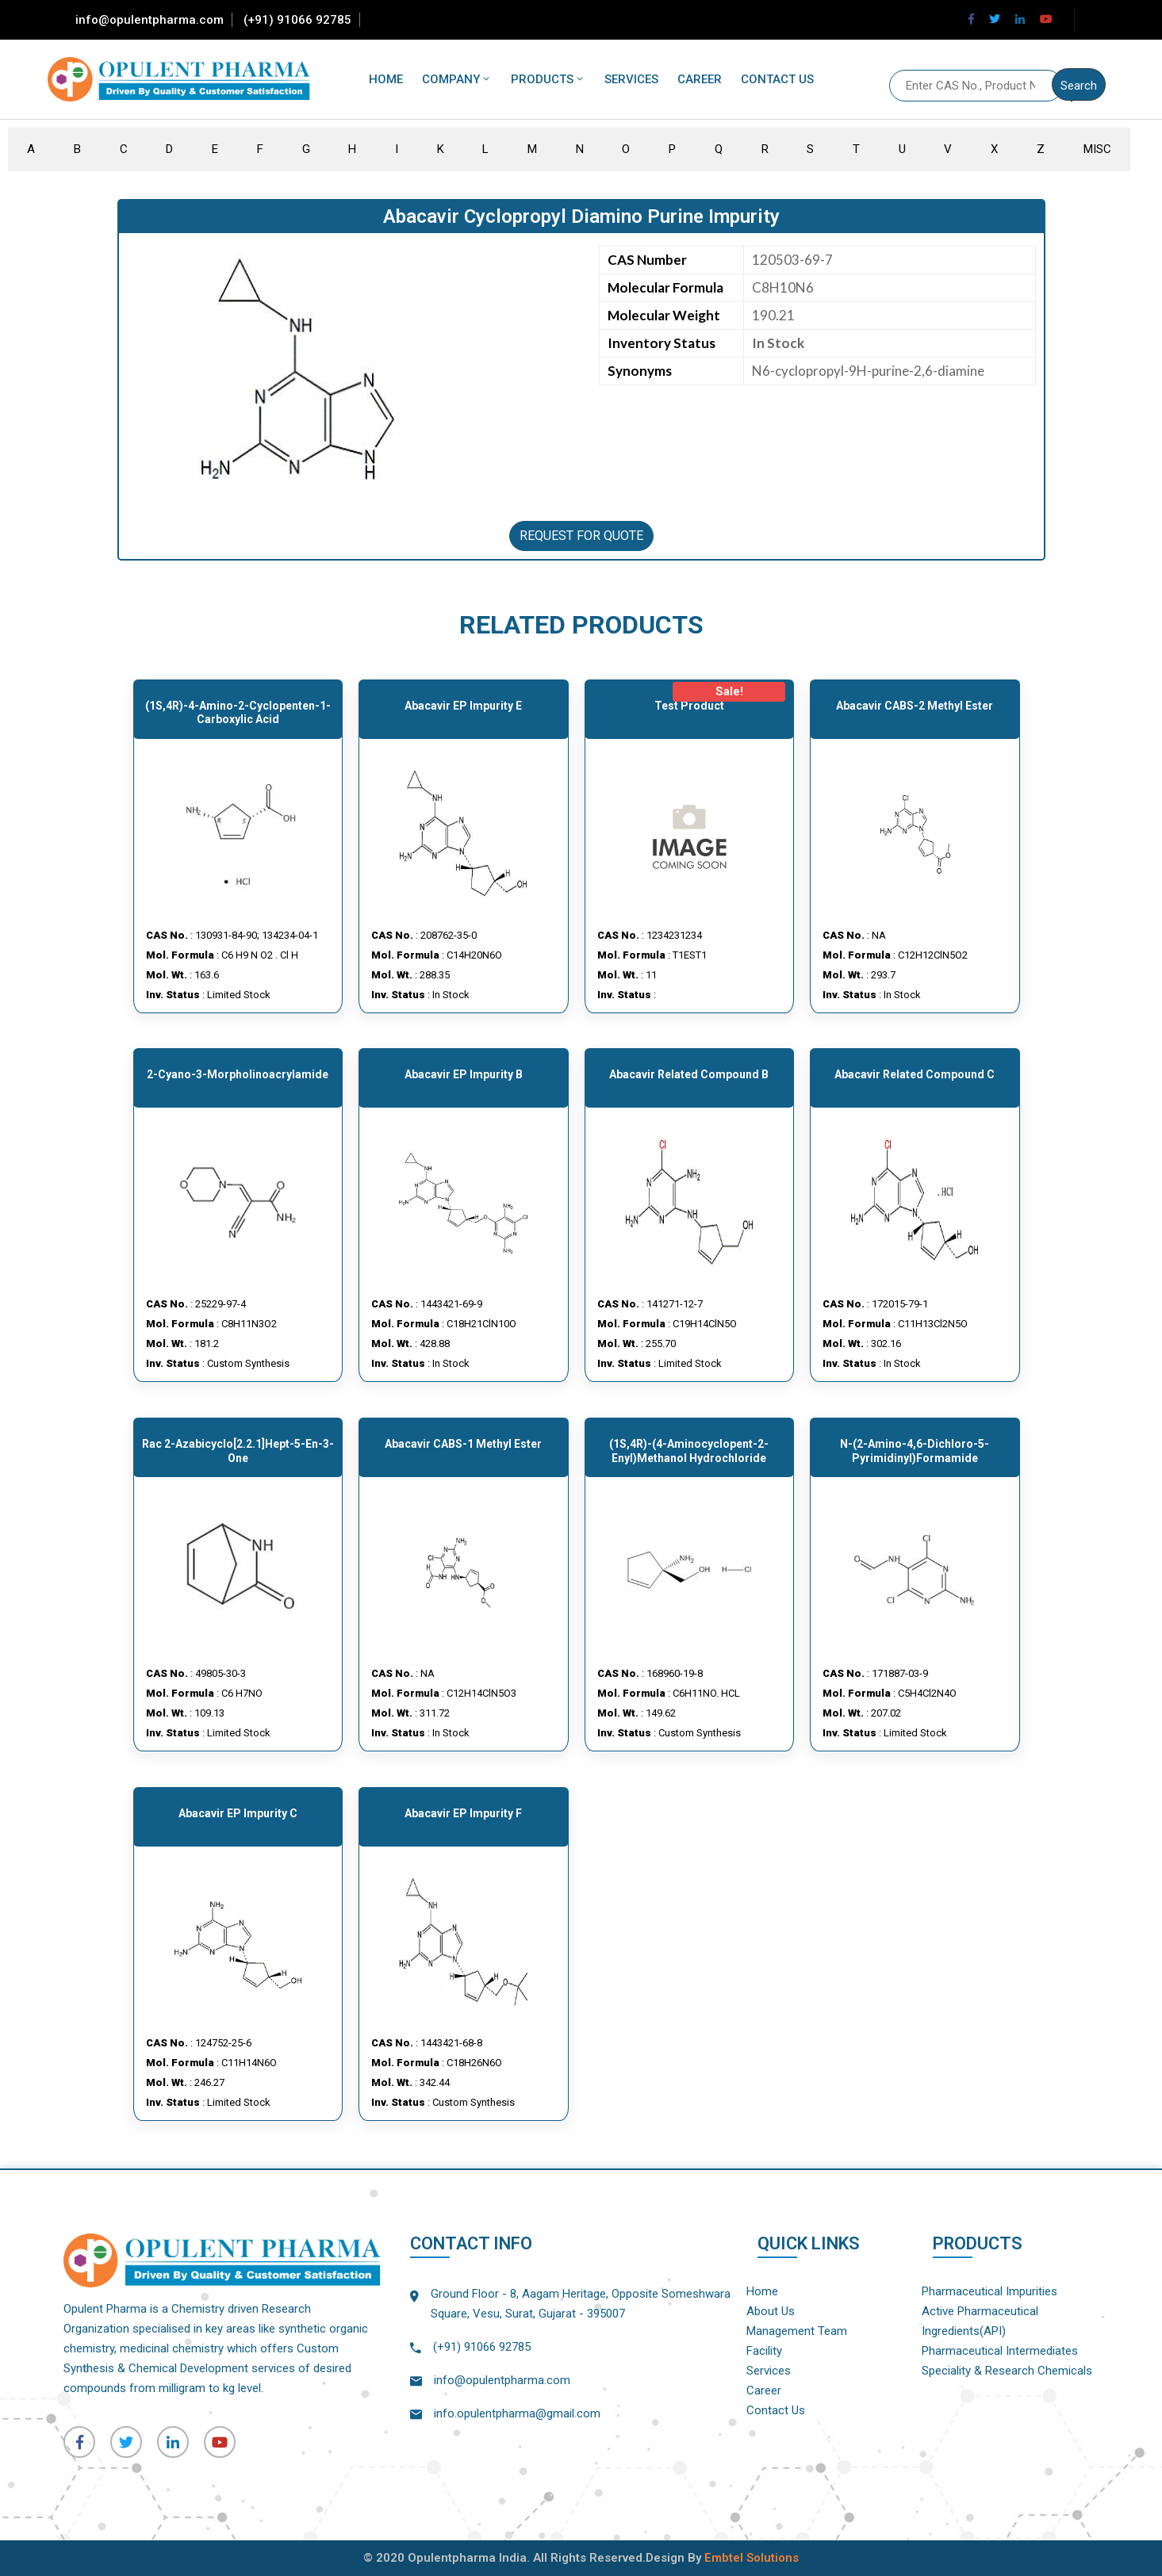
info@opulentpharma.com (149, 20)
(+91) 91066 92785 (297, 20)
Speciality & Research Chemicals (1007, 2371)
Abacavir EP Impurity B (464, 1074)
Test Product (689, 705)
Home (386, 79)
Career (699, 79)
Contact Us (777, 79)
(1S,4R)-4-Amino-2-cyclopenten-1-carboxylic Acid (238, 712)
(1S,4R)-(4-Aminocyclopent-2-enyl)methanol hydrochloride (689, 1450)
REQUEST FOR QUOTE (581, 535)
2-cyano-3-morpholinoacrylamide (237, 1074)
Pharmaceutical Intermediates (1000, 2351)
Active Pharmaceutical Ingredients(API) (980, 2321)
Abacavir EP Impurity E (463, 705)
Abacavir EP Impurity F (463, 1813)
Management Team (796, 2331)
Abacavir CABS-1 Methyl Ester (463, 1443)
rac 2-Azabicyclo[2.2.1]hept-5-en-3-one (238, 1450)
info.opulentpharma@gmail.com (517, 2413)
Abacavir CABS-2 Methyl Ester (914, 705)
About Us (770, 2311)
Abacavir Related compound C (914, 1074)
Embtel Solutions (751, 2558)
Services (631, 79)
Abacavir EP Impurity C (237, 1813)
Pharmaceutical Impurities (989, 2291)
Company (457, 79)
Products (548, 79)
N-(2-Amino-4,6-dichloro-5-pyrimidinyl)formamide (914, 1450)
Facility (764, 2351)
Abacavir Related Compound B (689, 1074)
